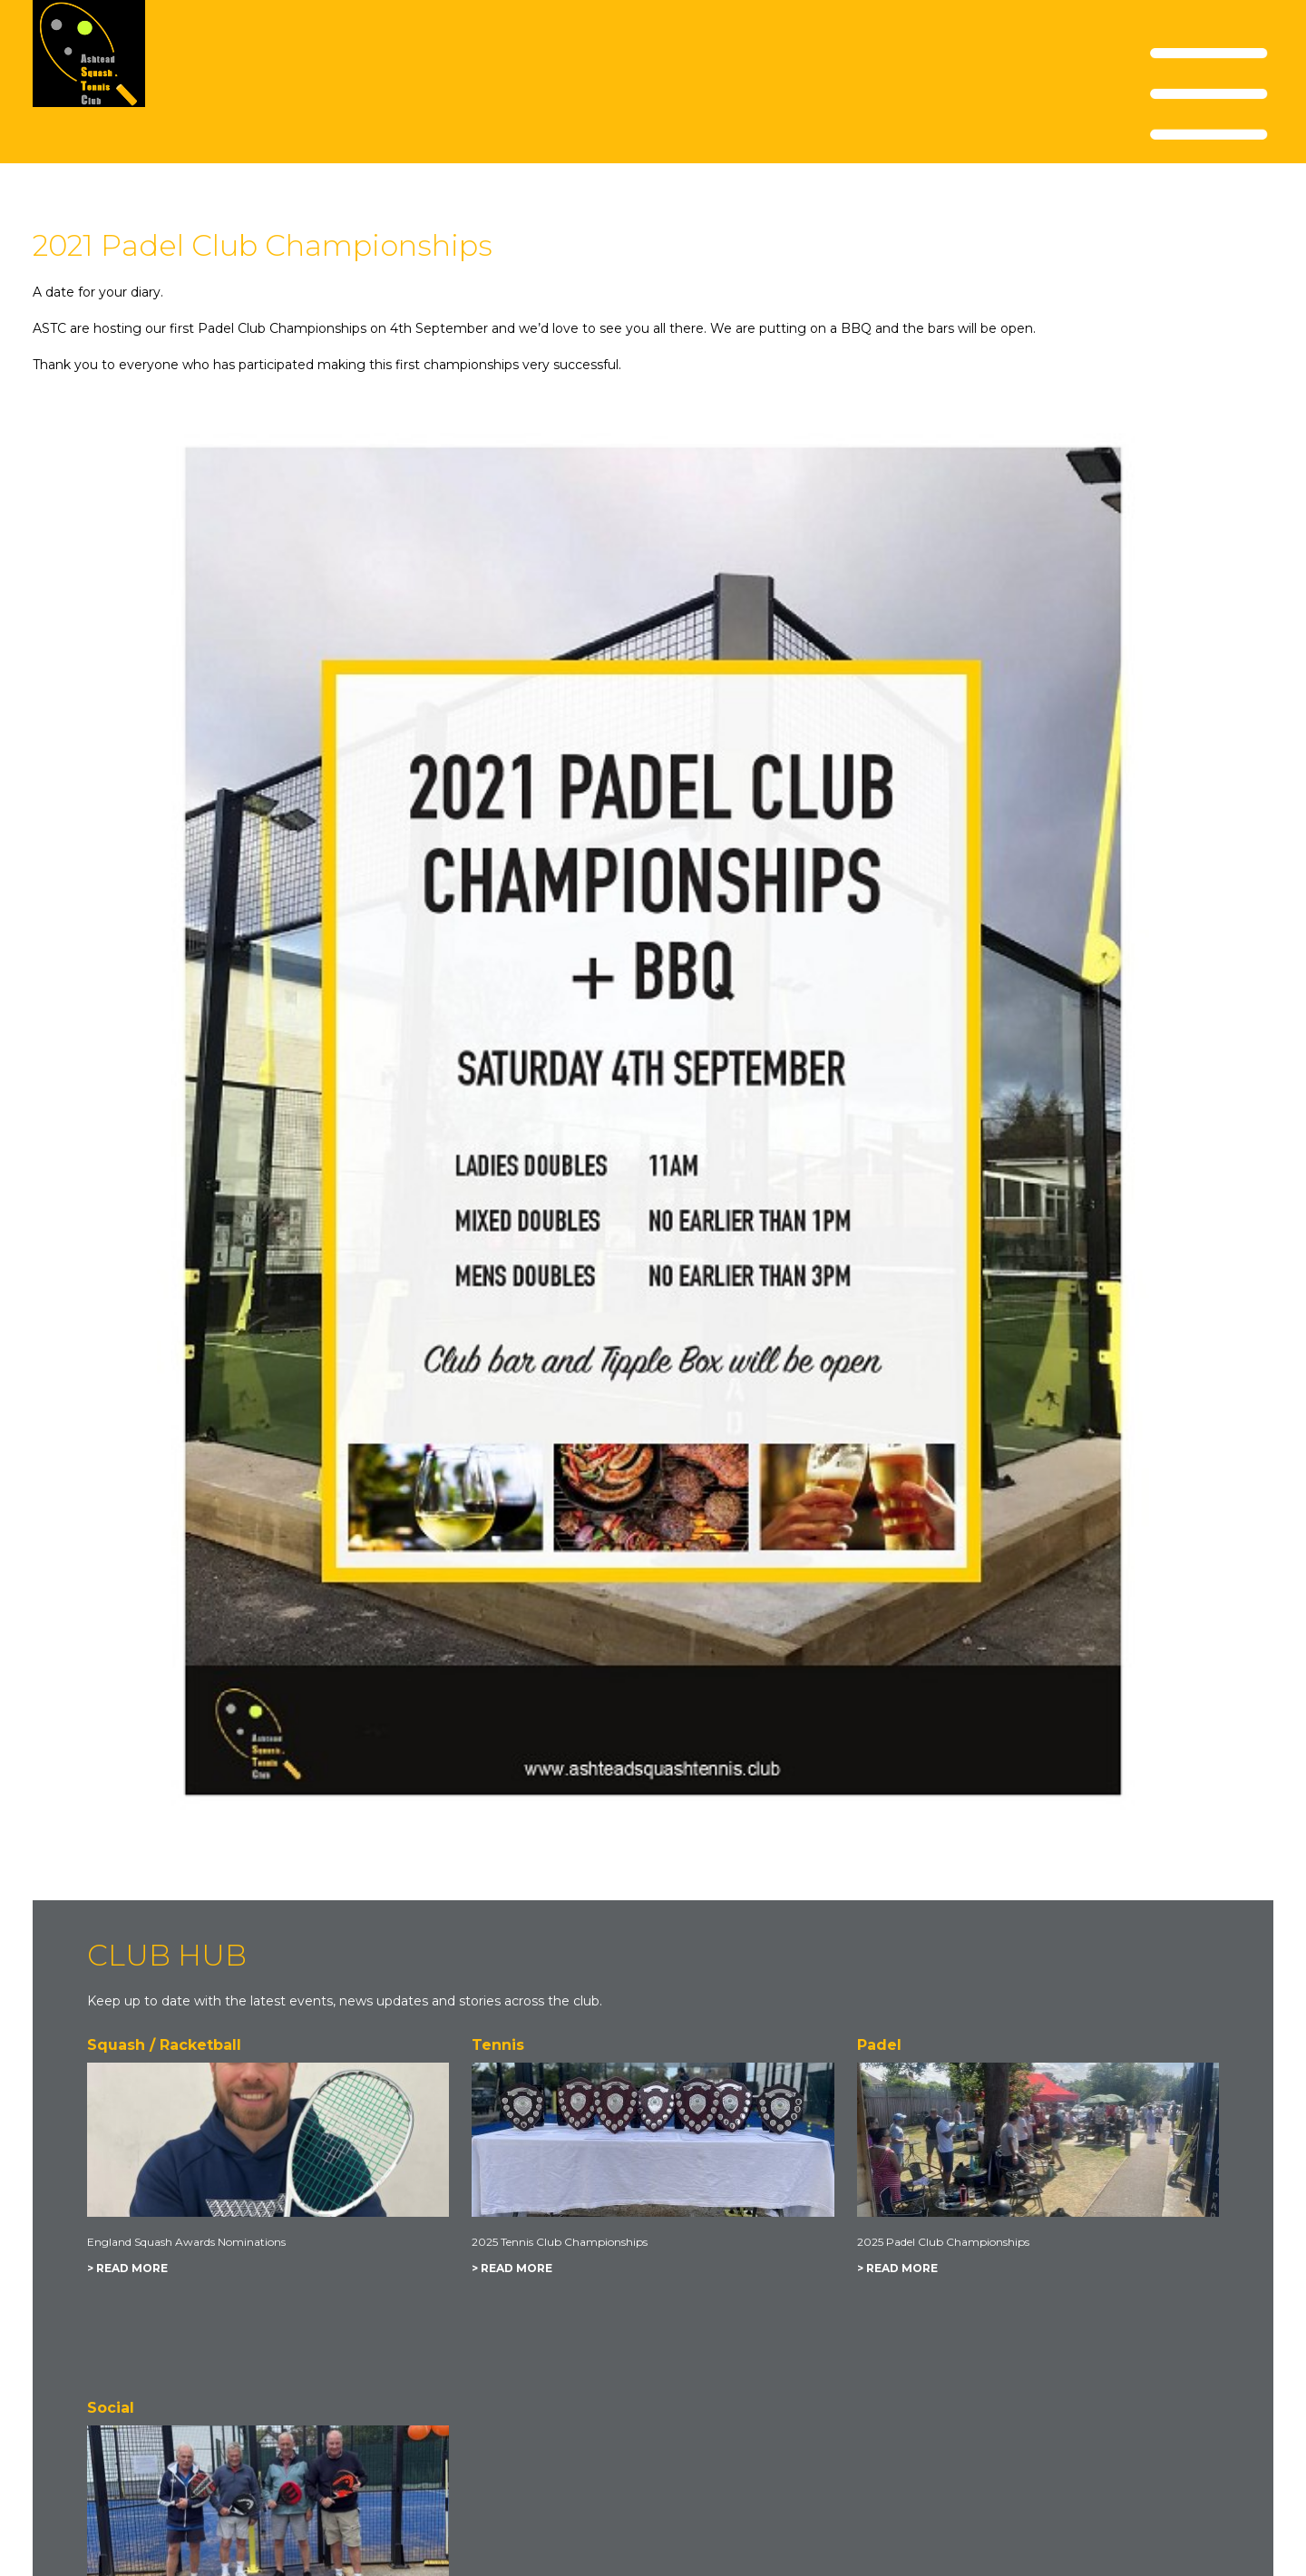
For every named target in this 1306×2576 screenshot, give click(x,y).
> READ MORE (127, 2268)
